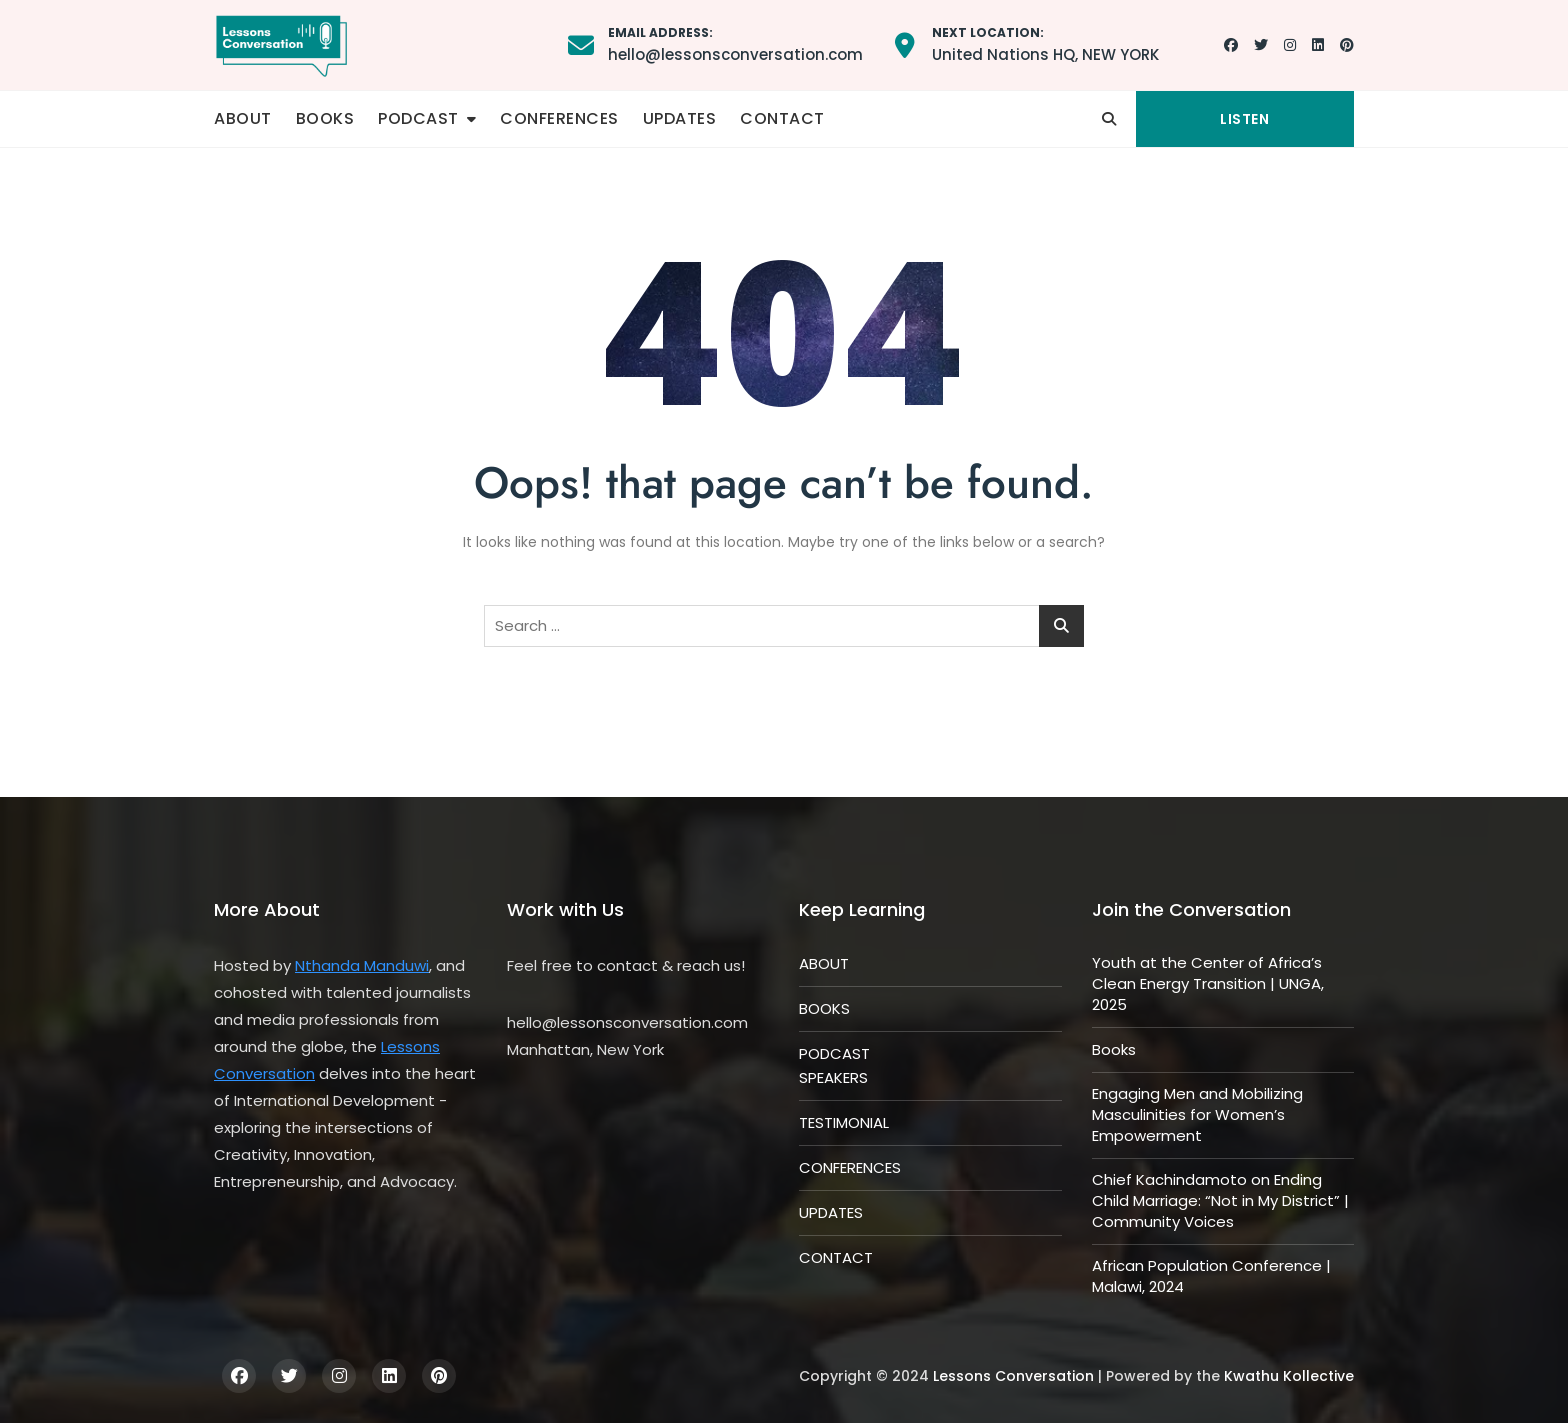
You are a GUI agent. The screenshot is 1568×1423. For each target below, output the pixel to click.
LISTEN (1244, 119)
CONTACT (782, 118)
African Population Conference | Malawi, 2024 (1211, 1276)
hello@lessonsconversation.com (735, 43)
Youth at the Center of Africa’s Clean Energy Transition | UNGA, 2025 (1208, 983)
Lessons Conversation (1013, 1376)
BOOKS (325, 118)
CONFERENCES (559, 118)
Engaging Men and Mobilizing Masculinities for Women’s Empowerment (1197, 1114)
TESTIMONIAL (844, 1122)
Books (1114, 1049)
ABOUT (243, 118)
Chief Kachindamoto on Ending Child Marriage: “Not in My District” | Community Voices (1220, 1200)
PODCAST (418, 118)
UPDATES (680, 118)
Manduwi (396, 965)
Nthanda (329, 965)
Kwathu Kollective (1289, 1376)
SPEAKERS (833, 1077)
